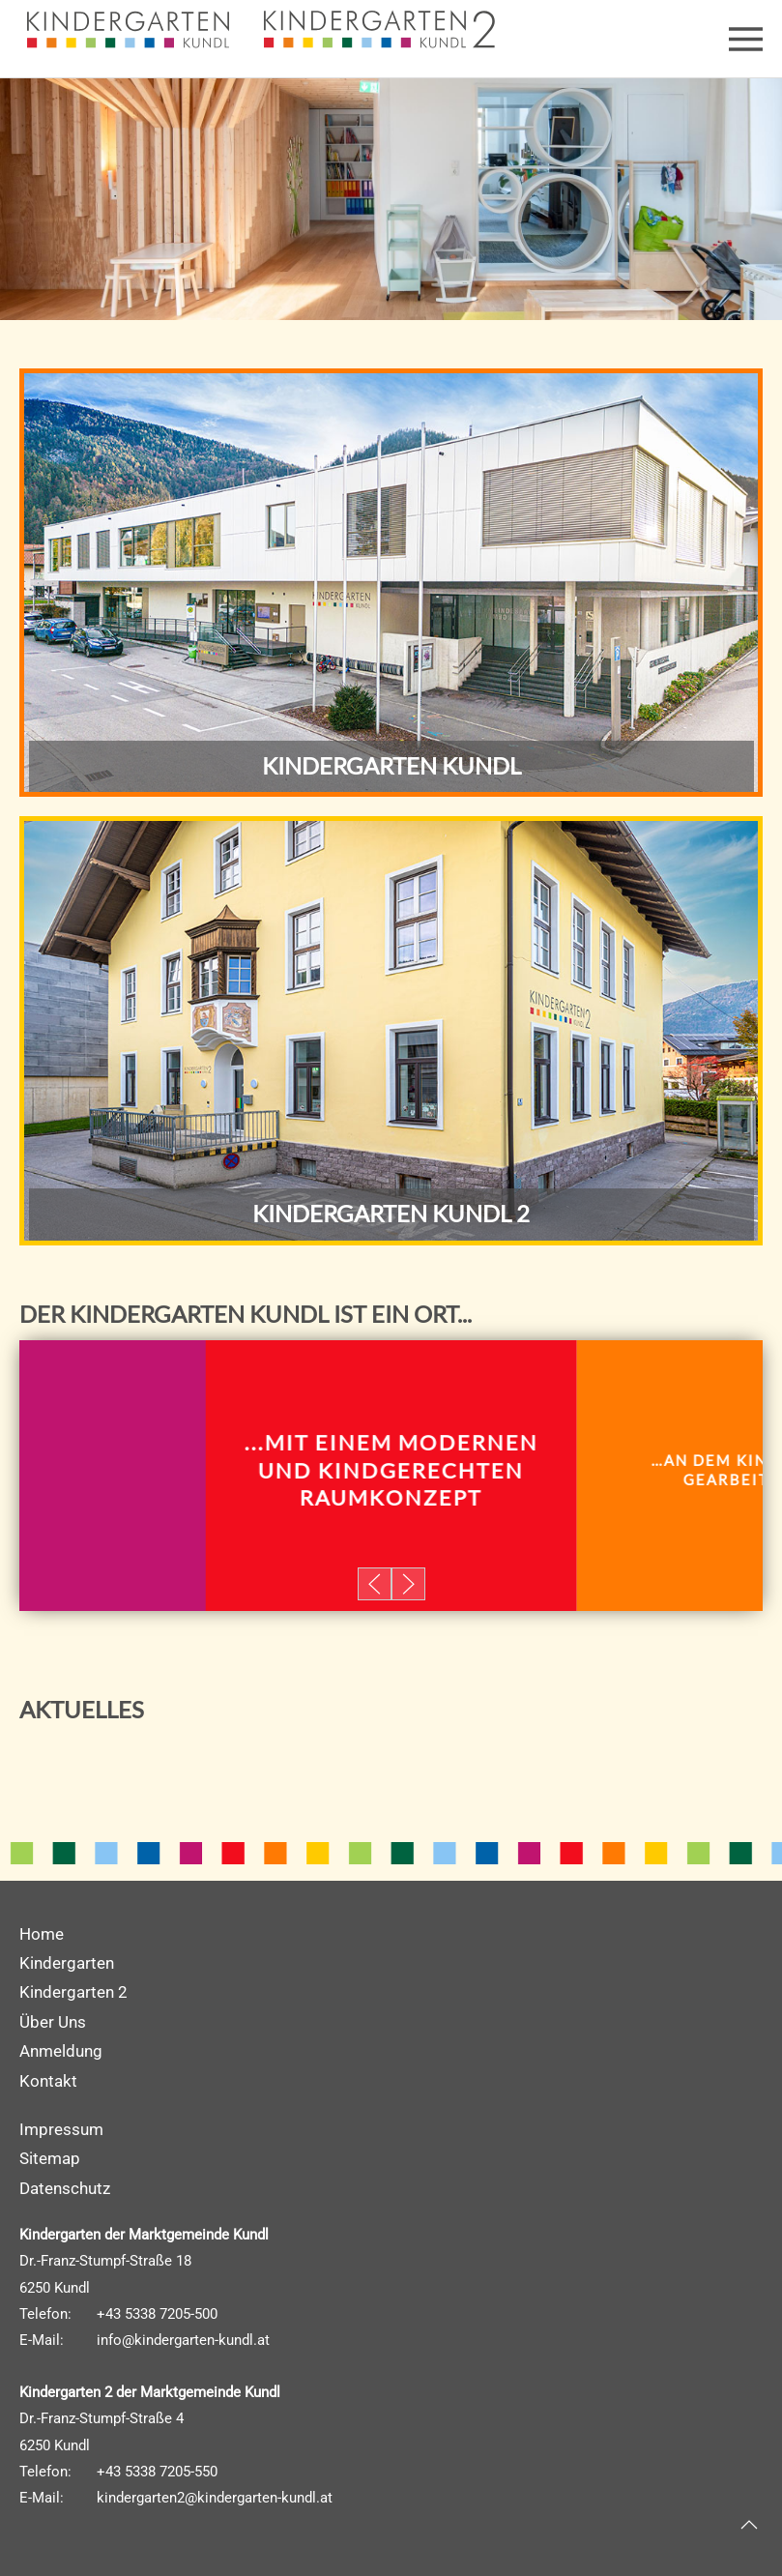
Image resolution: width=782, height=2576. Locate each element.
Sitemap (49, 2158)
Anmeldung (60, 2051)
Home (41, 1934)
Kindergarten (66, 1963)
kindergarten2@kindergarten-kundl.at (215, 2497)
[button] (746, 38)
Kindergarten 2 (73, 1992)
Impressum (61, 2129)
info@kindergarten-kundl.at (183, 2340)
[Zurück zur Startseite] (137, 29)
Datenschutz (64, 2188)
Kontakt (48, 2081)
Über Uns (52, 2022)
